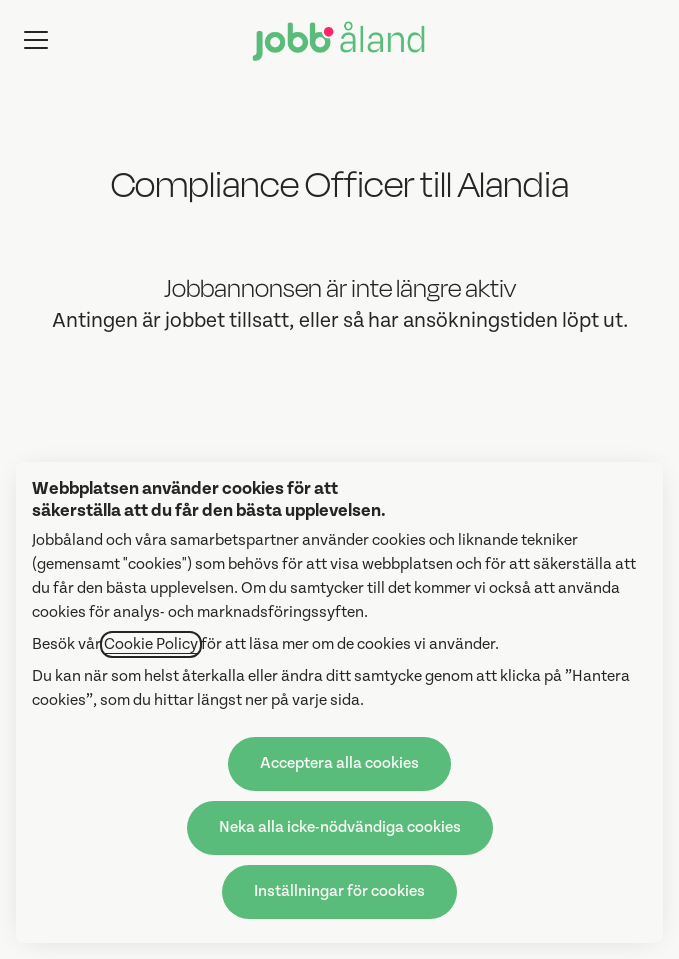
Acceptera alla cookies (339, 763)
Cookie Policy (151, 644)
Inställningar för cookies (339, 891)
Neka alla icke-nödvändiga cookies (340, 827)
